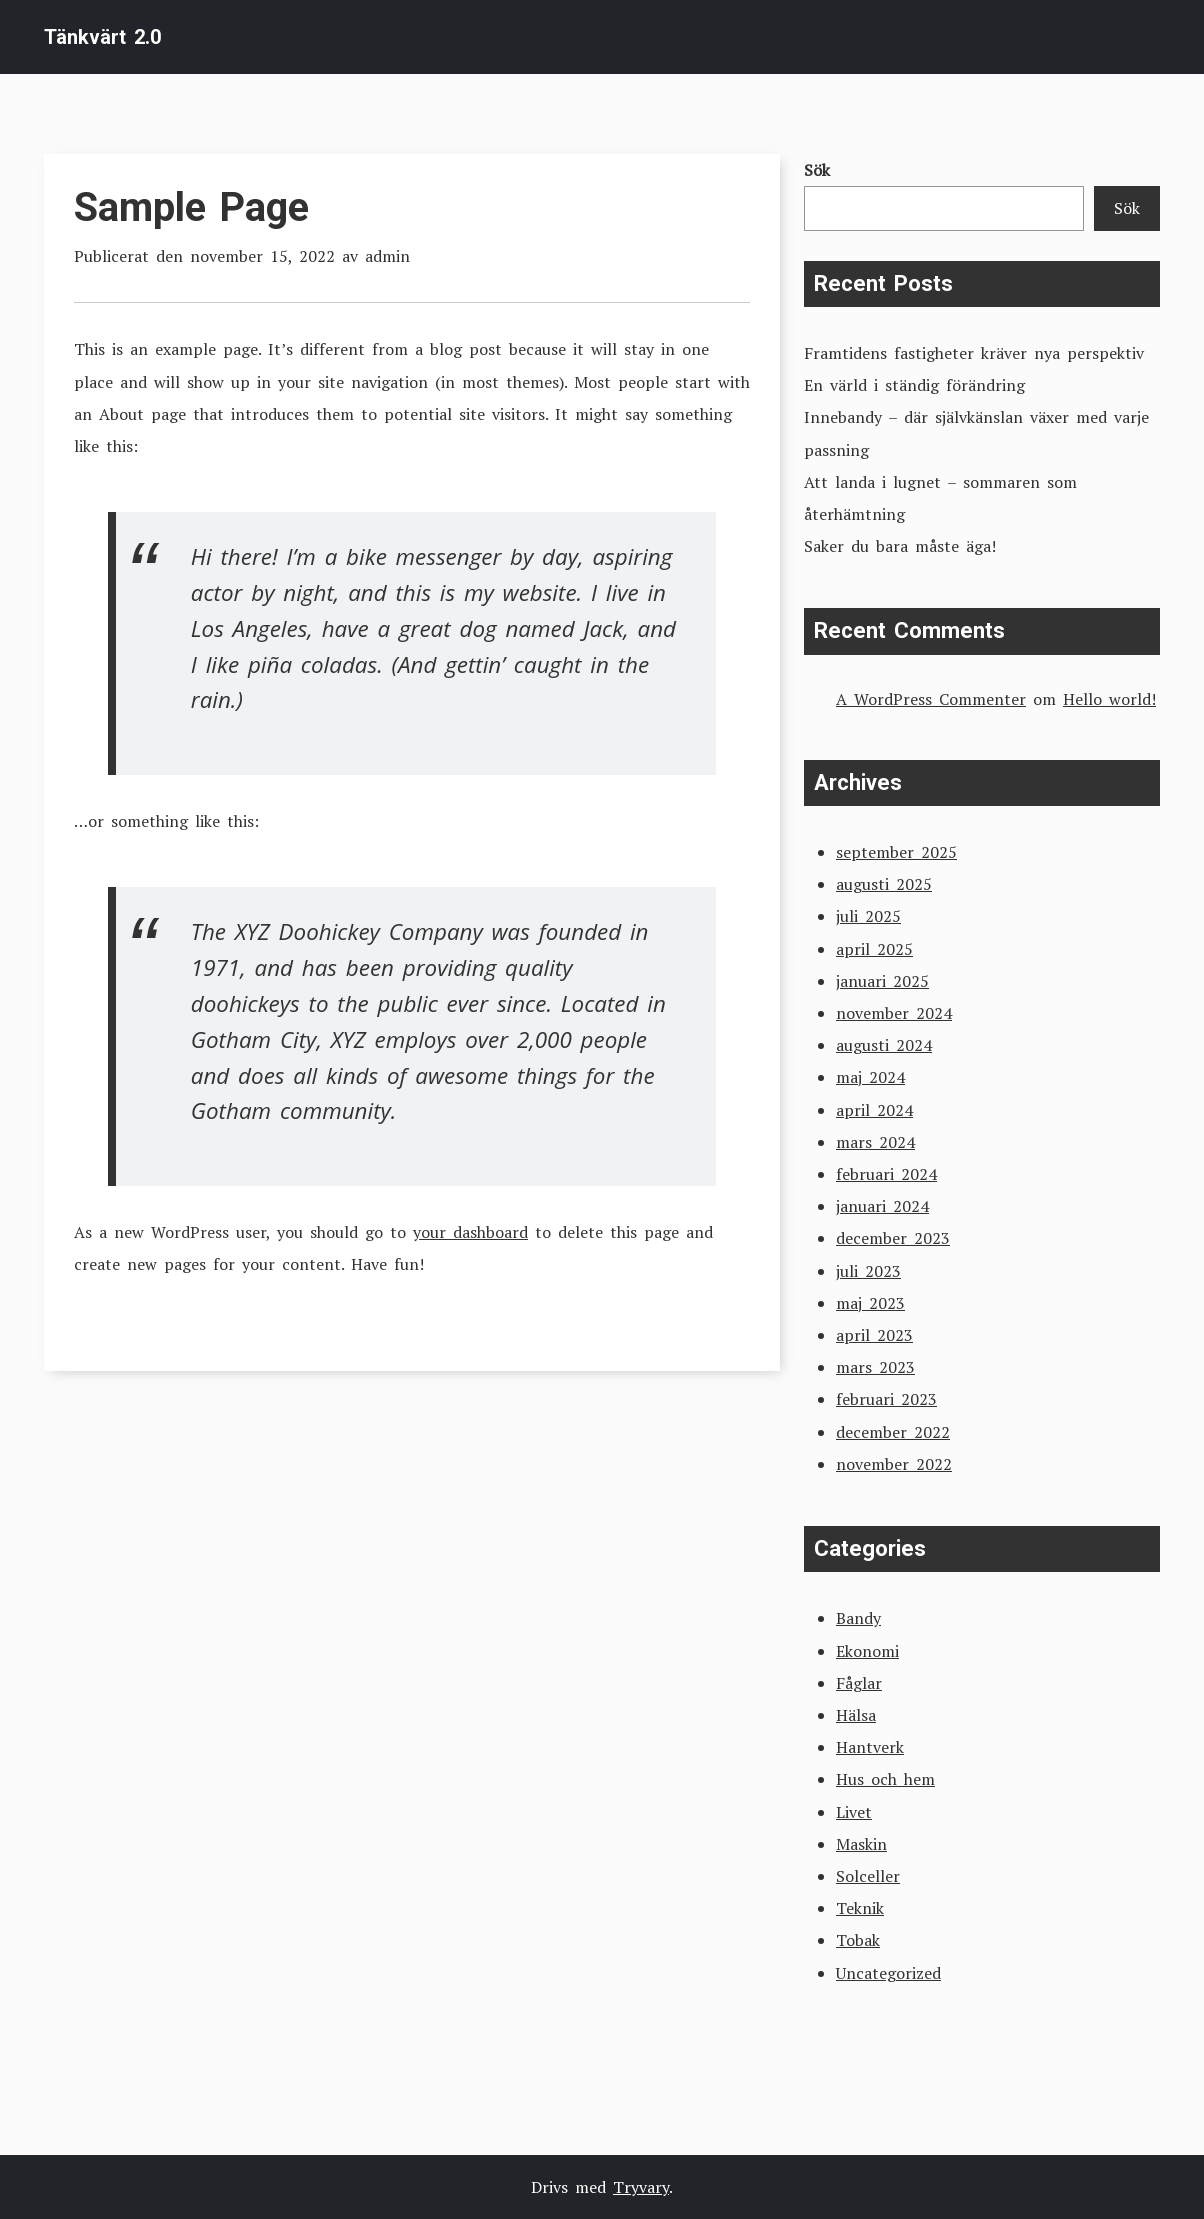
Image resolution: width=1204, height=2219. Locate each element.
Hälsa (856, 1715)
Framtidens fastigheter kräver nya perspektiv (974, 353)
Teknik (860, 1908)
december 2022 (893, 1432)
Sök (817, 170)
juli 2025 (868, 916)
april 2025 (874, 949)
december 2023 (893, 1238)
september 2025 (896, 852)
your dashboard (470, 1232)
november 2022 (894, 1464)
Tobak (858, 1940)
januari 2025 (882, 981)
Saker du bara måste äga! (900, 546)
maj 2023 (870, 1303)
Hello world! (1109, 699)
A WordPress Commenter (931, 699)
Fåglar (859, 1683)
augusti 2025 (884, 884)
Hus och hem (885, 1779)
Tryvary (641, 2187)
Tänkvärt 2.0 (102, 37)
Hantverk (870, 1747)
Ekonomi (867, 1651)
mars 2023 (875, 1367)
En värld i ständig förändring (914, 385)
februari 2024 (886, 1174)
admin (387, 256)
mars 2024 (875, 1142)
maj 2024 (870, 1077)
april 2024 (874, 1110)
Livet (854, 1812)
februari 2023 (886, 1399)
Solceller (868, 1876)
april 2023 (874, 1335)
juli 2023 (868, 1271)
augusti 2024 (884, 1045)
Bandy (858, 1618)
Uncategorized (888, 1973)
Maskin (861, 1844)
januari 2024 (882, 1206)
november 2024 (894, 1013)
